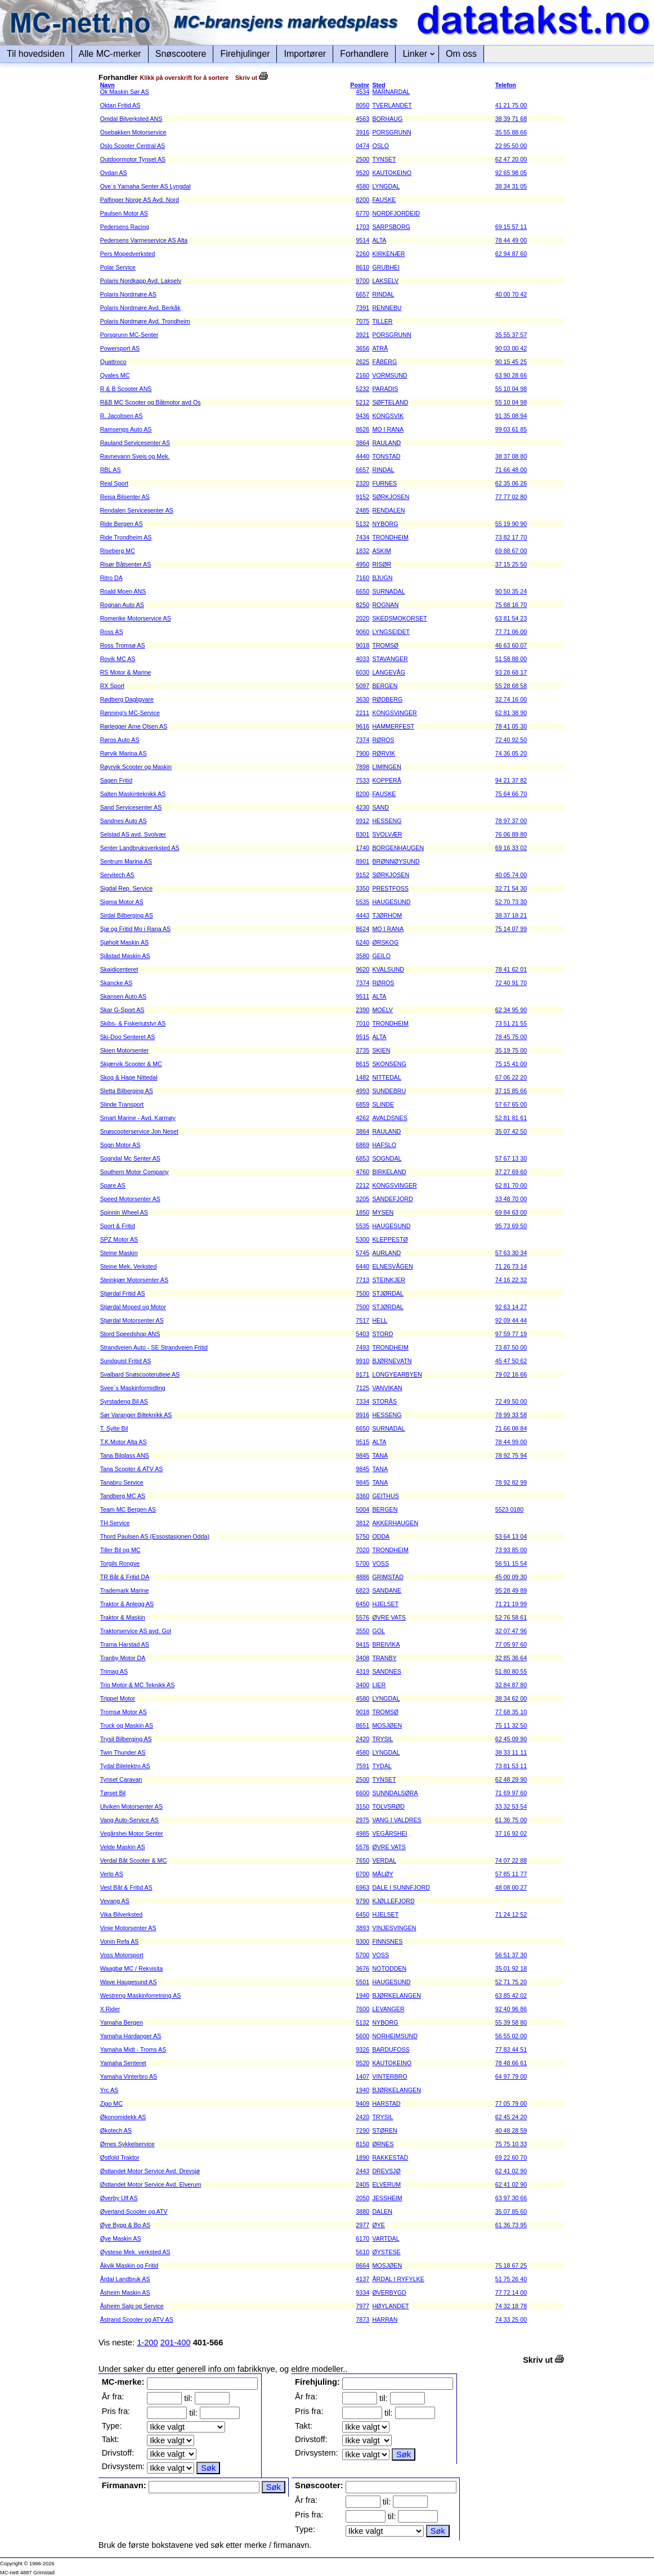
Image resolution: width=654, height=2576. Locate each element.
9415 (362, 1644)
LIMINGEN (386, 766)
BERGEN (384, 685)
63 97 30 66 (511, 2198)
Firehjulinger (245, 54)
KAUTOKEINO (391, 172)
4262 (362, 1117)
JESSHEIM (387, 2198)
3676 (362, 1968)
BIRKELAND (389, 1171)
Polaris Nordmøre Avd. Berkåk (140, 307)
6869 (362, 1144)
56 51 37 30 (511, 1955)
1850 (362, 1212)
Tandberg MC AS (123, 1495)
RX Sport (112, 685)
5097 (362, 685)
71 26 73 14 (511, 1266)
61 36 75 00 (511, 1820)
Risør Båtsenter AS (125, 564)
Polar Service (118, 267)
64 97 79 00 (511, 2076)
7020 (362, 1550)
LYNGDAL (386, 186)
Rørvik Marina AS (123, 753)
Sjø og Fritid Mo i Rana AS (135, 928)
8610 (362, 267)
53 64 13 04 (511, 1536)
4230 (362, 807)
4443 (362, 915)
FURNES (384, 483)
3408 (362, 1658)
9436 (362, 415)
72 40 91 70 (511, 982)
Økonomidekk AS (123, 2117)
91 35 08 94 (511, 415)
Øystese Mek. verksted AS (135, 2252)
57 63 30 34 (511, 1252)
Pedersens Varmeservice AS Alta (144, 240)
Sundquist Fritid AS (125, 1360)
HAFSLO (384, 1144)
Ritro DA (111, 577)
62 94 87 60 (511, 253)
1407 (362, 2076)
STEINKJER (388, 1279)
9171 (362, 1374)
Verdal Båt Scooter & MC (133, 1860)
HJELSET (385, 1604)
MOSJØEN (387, 1725)
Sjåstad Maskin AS (125, 955)
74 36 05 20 (511, 753)
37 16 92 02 (511, 1833)
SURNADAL (388, 591)
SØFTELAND (390, 402)
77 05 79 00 (511, 2103)
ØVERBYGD (389, 2292)
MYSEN (382, 1212)
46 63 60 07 (511, 645)
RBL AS (110, 469)
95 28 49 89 (511, 1590)
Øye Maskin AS (120, 2238)
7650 (362, 1860)
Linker (414, 54)
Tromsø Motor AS (123, 1712)
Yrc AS (109, 2090)
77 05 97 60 (511, 1644)
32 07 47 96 (511, 1631)
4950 (362, 564)
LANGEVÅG (388, 672)
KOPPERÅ (386, 780)
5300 (362, 1239)
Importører (305, 54)
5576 (362, 1617)
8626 (362, 429)
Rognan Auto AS (122, 604)
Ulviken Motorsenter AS (131, 1806)
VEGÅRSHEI (389, 1833)
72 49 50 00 (511, 1401)
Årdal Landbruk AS (125, 2279)
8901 (362, 861)
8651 (362, 1725)
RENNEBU (386, 307)
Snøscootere (181, 54)
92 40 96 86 (511, 2009)
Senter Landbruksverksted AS (140, 847)
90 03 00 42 (511, 348)
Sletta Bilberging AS (126, 1090)
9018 (362, 645)
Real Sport (114, 483)
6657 (362, 294)
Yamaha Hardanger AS (131, 2036)
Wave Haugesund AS (128, 1982)
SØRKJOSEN (390, 496)
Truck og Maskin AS (126, 1725)
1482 (362, 1077)
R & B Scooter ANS (126, 388)
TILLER (382, 321)
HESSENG (386, 820)
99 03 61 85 (511, 429)
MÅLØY (382, 1874)
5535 (362, 901)
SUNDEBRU (389, 1090)
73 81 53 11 (511, 1766)
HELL (379, 1320)
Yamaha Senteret (123, 2063)
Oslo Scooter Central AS (132, 145)
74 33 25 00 (511, 2319)
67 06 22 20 (511, 1077)
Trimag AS (114, 1671)
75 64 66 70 (511, 793)
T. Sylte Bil (114, 1428)
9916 (362, 1414)
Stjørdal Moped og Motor (133, 1306)
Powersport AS (120, 348)
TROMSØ (385, 645)
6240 (362, 942)
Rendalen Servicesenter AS (136, 510)
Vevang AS (114, 1901)
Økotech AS (116, 2130)
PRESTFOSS (390, 888)
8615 (362, 1063)
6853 (362, 1158)
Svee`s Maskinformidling (132, 1387)
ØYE (378, 2225)
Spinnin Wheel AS (124, 1212)
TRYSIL (382, 1739)
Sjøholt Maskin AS (124, 942)
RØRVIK (383, 753)
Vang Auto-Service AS (129, 1820)
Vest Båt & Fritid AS (126, 1887)
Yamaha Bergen (121, 2022)
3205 (362, 1198)
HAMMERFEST (393, 726)
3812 (362, 1522)
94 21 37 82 (511, 780)
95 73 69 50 (511, 1225)
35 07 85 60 (511, 2211)
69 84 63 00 (511, 1212)
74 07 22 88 (511, 1860)
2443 (362, 2171)
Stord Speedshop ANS (130, 1333)
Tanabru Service (122, 1482)
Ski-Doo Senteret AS (127, 1036)
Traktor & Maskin (122, 1617)
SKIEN (381, 1050)
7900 (362, 753)
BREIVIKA (386, 1644)
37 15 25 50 (511, 564)
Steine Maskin (119, 1252)
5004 (362, 1509)
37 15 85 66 (511, 1090)
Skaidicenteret (119, 969)
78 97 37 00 (511, 820)
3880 (362, 2211)
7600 (362, 2009)
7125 (362, 1387)
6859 (362, 1104)
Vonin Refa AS (119, 1941)
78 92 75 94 (511, 1455)
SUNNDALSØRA (395, 1793)
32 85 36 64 (511, 1658)
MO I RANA (388, 429)
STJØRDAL (388, 1293)
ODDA (380, 1536)
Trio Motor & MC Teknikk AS (137, 1685)
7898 (362, 766)
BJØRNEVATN (391, 1360)
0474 (362, 145)
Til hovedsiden (36, 54)
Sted (378, 85)
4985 (362, 1833)
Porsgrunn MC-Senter (129, 334)
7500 (362, 1293)
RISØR (381, 564)
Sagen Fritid (116, 780)
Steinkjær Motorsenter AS (134, 1279)
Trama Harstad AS (124, 1644)
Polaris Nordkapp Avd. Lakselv (140, 280)
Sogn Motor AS (120, 1144)
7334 (362, 1401)
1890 (362, 2157)
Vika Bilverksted (121, 1914)
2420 (362, 1739)
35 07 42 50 (511, 1131)
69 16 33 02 (511, 847)
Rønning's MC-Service (130, 712)
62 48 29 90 (511, 1779)
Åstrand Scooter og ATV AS (136, 2319)
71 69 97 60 (511, 1793)
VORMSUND (389, 375)
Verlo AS (111, 1874)
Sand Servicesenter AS (131, 807)
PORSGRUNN (391, 132)
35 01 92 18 (511, 1968)
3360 (362, 1495)
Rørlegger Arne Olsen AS (134, 726)
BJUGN (382, 577)
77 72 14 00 (511, 2292)
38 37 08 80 (511, 456)
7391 (362, 307)
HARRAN (384, 2319)
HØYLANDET (390, 2306)
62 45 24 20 (511, 2117)
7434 (362, 537)
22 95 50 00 (511, 145)
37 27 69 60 (511, 1171)
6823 (362, 1590)
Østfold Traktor (120, 2157)
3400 (362, 1685)
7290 (362, 2130)
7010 (362, 1023)
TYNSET (384, 159)
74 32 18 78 (511, 2306)
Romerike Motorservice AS (135, 618)
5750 (362, 1536)
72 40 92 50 (511, 739)
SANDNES (386, 1671)
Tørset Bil (113, 1793)
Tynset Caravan (121, 1779)
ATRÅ (380, 348)
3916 (362, 132)
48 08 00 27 (511, 1887)
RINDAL (383, 294)
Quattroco (113, 361)
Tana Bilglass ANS (124, 1455)
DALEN (382, 2211)
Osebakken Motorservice (133, 132)
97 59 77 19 (511, 1333)
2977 (362, 2225)
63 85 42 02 (511, 1995)
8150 (362, 2144)
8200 (362, 199)
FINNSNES (387, 1941)
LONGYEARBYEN (397, 1374)
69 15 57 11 (511, 226)
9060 (362, 631)
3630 (362, 699)
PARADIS (385, 388)
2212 (362, 1185)
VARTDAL (385, 2238)
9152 (362, 496)
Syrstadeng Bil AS (124, 1401)
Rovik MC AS (118, 658)
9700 (362, 280)
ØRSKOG (385, 942)
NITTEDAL (386, 1077)
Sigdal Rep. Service (126, 888)
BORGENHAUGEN (398, 847)
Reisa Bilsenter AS (125, 496)
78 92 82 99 (511, 1482)
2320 (362, 483)
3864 (362, 442)
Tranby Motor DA (123, 1658)
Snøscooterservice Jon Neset (139, 1131)
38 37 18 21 (511, 915)
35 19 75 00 (511, 1050)
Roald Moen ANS (123, 591)
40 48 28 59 (511, 2130)
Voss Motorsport (122, 1955)
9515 (362, 1036)
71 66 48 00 (511, 469)
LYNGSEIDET (391, 631)
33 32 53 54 (511, 1806)
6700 (362, 1874)
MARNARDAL (391, 91)
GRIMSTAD (387, 1577)
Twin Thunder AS (123, 1752)
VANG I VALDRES (396, 1820)
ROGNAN (385, 604)
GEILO (381, 955)
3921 (362, 334)
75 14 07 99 (511, 928)
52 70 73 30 (511, 901)
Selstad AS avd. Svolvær (133, 834)
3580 (362, 955)
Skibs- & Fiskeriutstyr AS (133, 1023)
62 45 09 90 (511, 1739)
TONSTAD (386, 456)
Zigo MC (111, 2103)
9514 (362, 240)
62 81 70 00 (511, 1185)
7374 (362, 739)
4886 (362, 1577)
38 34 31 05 (511, 186)
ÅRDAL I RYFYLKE (398, 2279)
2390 (362, 1009)
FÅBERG (384, 361)
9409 (362, 2103)
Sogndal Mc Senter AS (130, 1158)
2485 (362, 510)
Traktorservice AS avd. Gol (135, 1631)
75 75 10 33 (511, 2144)
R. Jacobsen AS (121, 415)
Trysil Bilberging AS (126, 1739)
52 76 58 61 (511, 1617)
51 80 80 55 (511, 1671)
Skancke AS (116, 982)
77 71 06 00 (511, 631)
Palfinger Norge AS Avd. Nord (139, 199)
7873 (362, 2319)
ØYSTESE (386, 2252)
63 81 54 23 (511, 618)
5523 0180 (509, 1509)
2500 (362, 159)
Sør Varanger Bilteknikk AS (136, 1414)
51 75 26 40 (511, 2279)
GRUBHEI (386, 267)
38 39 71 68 (511, 118)
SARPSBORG (391, 226)
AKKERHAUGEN (395, 1522)
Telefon (505, 85)
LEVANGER (388, 2009)
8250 (362, 604)
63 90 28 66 (511, 375)
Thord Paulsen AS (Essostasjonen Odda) (154, 1536)
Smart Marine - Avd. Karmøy (138, 1117)
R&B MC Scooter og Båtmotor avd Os (150, 402)
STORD (382, 1333)
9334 (362, 2292)
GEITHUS (385, 1495)
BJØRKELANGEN (396, 1995)
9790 (362, 1901)
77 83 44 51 (511, 2049)
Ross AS (111, 631)
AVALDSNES (389, 1117)
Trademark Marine (124, 1590)
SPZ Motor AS (119, 1239)
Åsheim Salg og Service (132, 2306)
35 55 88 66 (511, 132)
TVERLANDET (391, 105)
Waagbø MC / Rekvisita (131, 1968)
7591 (362, 1766)
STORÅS (384, 1401)
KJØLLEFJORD (393, 1901)
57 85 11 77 (511, 1874)
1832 (362, 550)
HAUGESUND (391, 901)
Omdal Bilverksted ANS (131, 118)
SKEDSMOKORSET (399, 618)
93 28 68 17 (511, 672)
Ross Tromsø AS (122, 645)
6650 (362, 591)
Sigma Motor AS (122, 901)
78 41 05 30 (511, 726)
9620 (362, 969)
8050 (362, 105)
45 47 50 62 (511, 1360)
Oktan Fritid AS (120, 105)
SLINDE (383, 1104)
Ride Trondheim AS (126, 537)
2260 (362, 253)
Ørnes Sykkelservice (127, 2144)
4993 (362, 1090)
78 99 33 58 (511, 1414)
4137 (362, 2279)
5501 (362, 1982)
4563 (362, 118)
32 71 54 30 (511, 888)
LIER (379, 1685)
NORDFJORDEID (396, 213)
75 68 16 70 (511, 604)
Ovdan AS (113, 172)
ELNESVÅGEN (392, 1266)
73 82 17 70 (511, 537)
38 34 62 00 (511, 1698)
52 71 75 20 (511, 1982)
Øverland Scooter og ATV (134, 2211)
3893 (362, 1928)
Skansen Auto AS (123, 996)
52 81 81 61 (511, 1117)
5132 (362, 523)
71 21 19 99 (511, 1604)
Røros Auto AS (120, 739)
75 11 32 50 (511, 1725)
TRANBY (384, 1658)
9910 (362, 1360)
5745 (362, 1252)
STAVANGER (389, 658)
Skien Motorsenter (124, 1050)
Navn (107, 85)
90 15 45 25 (511, 361)
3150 (362, 1806)
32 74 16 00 (511, 699)
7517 (362, 1320)
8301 (362, 834)
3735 (362, 1050)
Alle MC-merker (110, 54)
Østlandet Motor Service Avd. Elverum (150, 2184)
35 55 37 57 (511, 334)
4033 (362, 658)
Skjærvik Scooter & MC (131, 1063)
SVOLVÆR (387, 834)
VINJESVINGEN (394, 1928)
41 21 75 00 (511, 105)
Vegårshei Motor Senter (131, 1833)
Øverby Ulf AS (119, 2198)
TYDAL (381, 1766)
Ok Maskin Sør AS (124, 91)
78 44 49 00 (511, 240)
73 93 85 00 (511, 1550)
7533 (362, 780)
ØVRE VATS (388, 1617)
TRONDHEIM (390, 537)
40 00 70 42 (511, 294)
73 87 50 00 (511, 1347)
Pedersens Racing (124, 226)
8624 (362, 928)
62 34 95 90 (511, 1009)
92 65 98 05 (511, 172)
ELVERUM (386, 2184)
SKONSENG (389, 1063)
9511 (362, 996)
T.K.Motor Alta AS (123, 1441)
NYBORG (385, 523)
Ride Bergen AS (121, 523)
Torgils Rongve (120, 1563)
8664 (362, 2265)
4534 (362, 91)
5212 (362, 402)
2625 (362, 361)
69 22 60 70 (511, 2157)
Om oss (461, 54)
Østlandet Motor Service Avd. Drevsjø (150, 2171)
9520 (362, 172)
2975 (362, 1820)
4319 (362, 1671)
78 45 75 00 (511, 1036)
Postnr (359, 85)
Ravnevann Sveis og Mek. (135, 456)
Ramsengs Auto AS (126, 429)
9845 (362, 1455)
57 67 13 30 (511, 1158)
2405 (362, 2184)
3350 (362, 888)
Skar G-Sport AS (122, 1009)
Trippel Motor (117, 1698)
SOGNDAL (386, 1158)
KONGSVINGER (394, 712)
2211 (362, 712)
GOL (378, 1631)
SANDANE (386, 1590)
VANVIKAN (387, 1387)
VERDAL (384, 1860)
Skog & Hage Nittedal (129, 1077)
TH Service (115, 1522)
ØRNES (382, 2144)
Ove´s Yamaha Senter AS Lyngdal (145, 186)
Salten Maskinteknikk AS (133, 793)
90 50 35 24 (511, 591)
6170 (362, 2238)
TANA (380, 1455)
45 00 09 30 (511, 1577)
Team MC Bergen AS (128, 1509)
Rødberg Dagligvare (127, 699)
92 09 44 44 (511, 1320)
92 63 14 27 (511, 1306)
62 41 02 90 (511, 2171)
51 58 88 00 (511, 658)
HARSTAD (386, 2103)
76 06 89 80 (511, 834)
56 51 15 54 (511, 1563)
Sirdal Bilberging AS (126, 915)
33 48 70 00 (511, 1198)
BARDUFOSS (390, 2049)
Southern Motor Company (134, 1171)
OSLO (380, 145)
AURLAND (386, 1252)
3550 (362, 1631)
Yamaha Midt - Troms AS (133, 2049)
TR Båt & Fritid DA (125, 1577)
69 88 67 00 (511, 550)
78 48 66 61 (511, 2063)
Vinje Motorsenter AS (128, 1928)
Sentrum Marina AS (126, 861)
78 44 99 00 (511, 1441)
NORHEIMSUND (395, 2036)
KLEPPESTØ (389, 1239)
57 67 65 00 (511, 1104)
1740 (362, 847)
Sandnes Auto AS (123, 820)
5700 (362, 1563)
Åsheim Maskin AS (125, 2292)
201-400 (175, 2342)
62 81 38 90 (511, 712)
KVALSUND (388, 969)
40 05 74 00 (511, 874)
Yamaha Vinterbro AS (129, 2076)
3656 (362, 348)
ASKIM (381, 550)
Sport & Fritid (117, 1225)
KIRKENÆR (388, 253)
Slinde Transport (122, 1104)
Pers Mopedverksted (127, 253)
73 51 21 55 (511, 1023)
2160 (362, 375)
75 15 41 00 (511, 1063)
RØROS (383, 739)
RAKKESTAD (390, 2157)
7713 (362, 1279)
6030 (362, 672)
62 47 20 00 (511, 159)
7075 (362, 321)
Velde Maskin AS (122, 1847)
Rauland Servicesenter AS (135, 442)
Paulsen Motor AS (124, 213)
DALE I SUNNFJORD (400, 1887)
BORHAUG (387, 118)
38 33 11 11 (511, 1752)
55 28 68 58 (511, 685)
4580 (362, 186)
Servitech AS (117, 874)
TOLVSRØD (388, 1806)
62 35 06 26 (511, 483)
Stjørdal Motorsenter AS (132, 1320)
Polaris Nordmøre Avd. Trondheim (145, 321)
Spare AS (113, 1185)
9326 (362, 2049)
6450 (362, 1604)
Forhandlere (364, 54)
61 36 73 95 (511, 2225)
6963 (362, 1887)
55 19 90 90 (511, 523)
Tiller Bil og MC (120, 1550)
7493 (362, 1347)
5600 (362, 2036)
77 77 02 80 (511, 496)
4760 (362, 1171)
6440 (362, 1266)
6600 (362, 1793)
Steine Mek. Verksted (128, 1266)
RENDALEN (388, 510)
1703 (362, 226)
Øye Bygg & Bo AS (125, 2225)
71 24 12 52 (511, 1914)
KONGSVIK (388, 415)
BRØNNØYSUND (395, 861)
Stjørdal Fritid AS (122, 1293)
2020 (362, 618)
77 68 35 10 (511, 1712)
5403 (362, 1333)
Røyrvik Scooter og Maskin (136, 766)
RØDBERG (387, 699)
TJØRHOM (387, 915)
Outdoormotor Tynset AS (133, 159)
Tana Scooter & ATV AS (131, 1468)
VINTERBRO (389, 2076)
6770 (362, 213)
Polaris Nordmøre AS (128, 294)
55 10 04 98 (511, 388)
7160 (362, 577)
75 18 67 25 (511, 2265)
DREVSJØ (386, 2171)
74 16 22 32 (511, 1279)
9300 (362, 1941)
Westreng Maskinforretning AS (140, 1995)
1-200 (147, 2342)
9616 (362, 726)
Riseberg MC (117, 550)
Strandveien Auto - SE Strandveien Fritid (154, 1347)
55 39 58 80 (511, 2022)
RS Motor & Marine (125, 672)
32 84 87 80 (511, 1685)
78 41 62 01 (511, 969)
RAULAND (386, 442)
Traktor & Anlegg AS (127, 1604)
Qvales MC (115, 375)
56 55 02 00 (511, 2036)
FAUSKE (384, 199)
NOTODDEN (389, 1968)
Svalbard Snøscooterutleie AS (140, 1374)
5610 (362, 2252)
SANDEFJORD (392, 1198)
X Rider (110, 2009)
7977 (362, 2306)
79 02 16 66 (511, 1374)
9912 (362, 820)
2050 (362, 2198)
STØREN (384, 2130)
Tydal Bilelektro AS (125, 1766)
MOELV (382, 1009)
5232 (362, 388)
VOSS (380, 1563)
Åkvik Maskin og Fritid (129, 2265)
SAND (380, 807)
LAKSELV (385, 280)
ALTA (379, 240)
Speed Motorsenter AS (130, 1198)
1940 (362, 1995)
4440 (362, 456)
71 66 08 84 (511, 1428)
